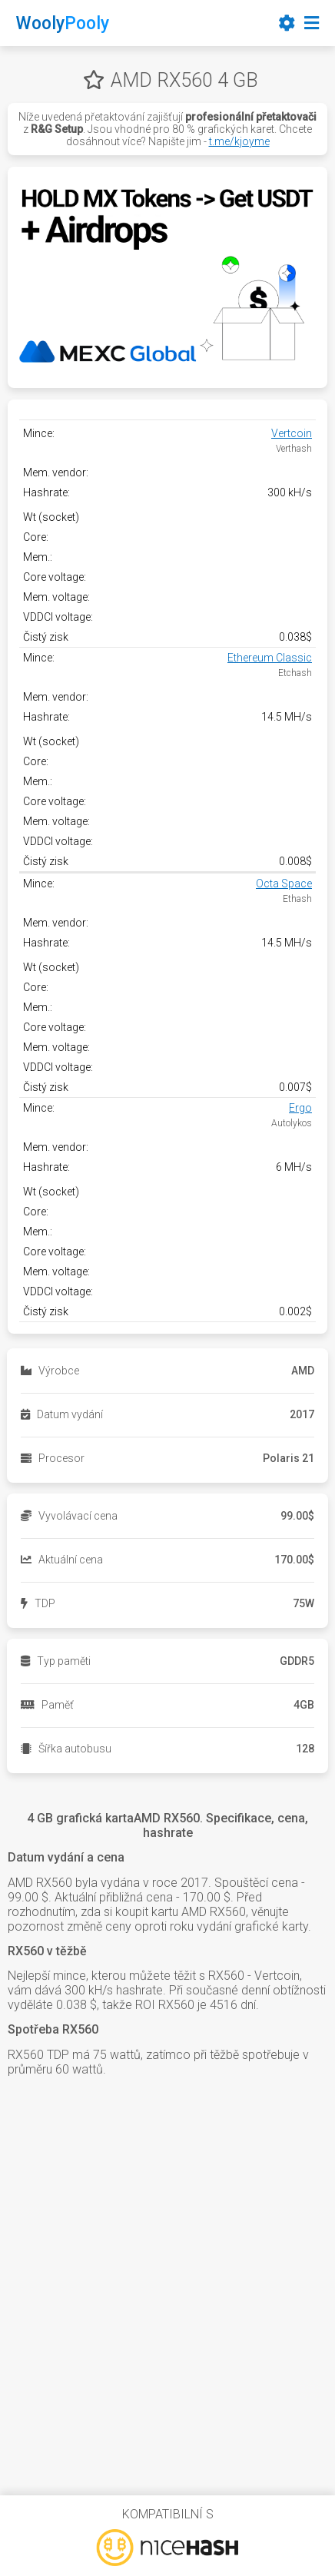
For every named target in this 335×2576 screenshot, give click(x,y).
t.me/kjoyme (239, 141)
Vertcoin (291, 433)
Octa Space (284, 883)
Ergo (300, 1108)
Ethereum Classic (269, 657)
